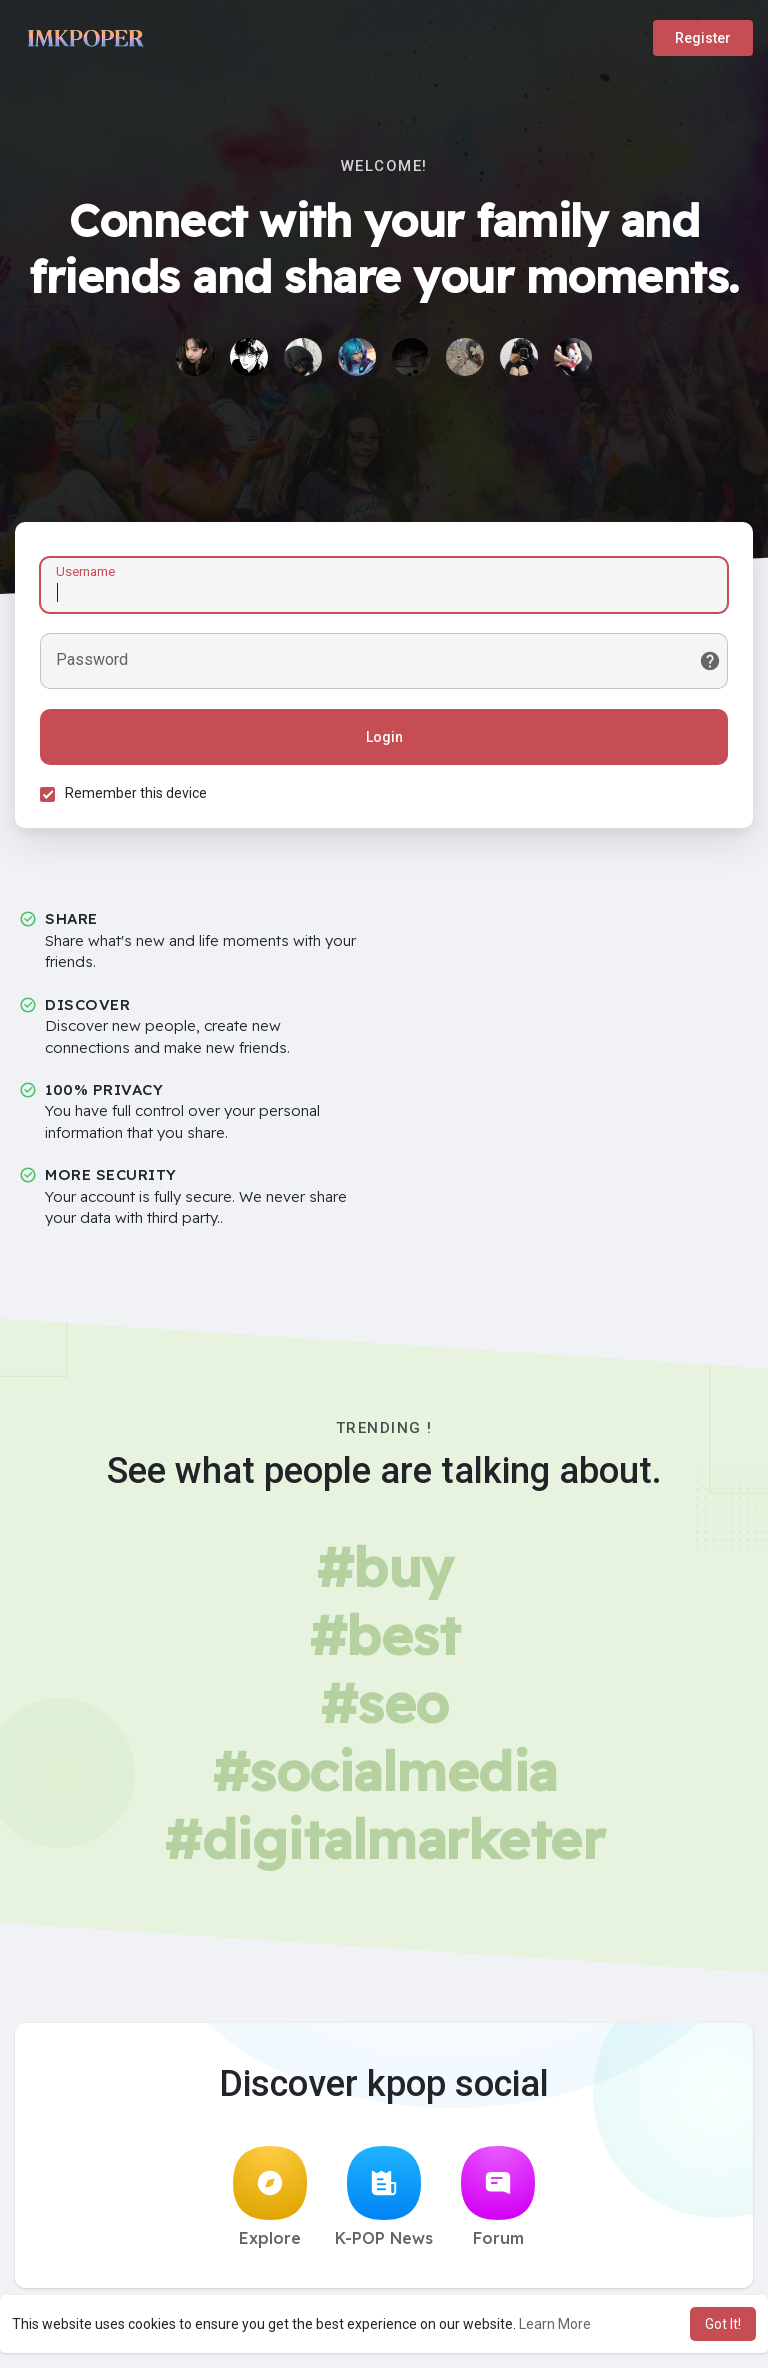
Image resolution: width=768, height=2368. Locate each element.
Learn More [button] (555, 2324)
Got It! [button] (723, 2324)
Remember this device (136, 793)
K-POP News (384, 2197)
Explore (270, 2197)
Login (384, 737)
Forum (498, 2197)
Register (703, 38)
